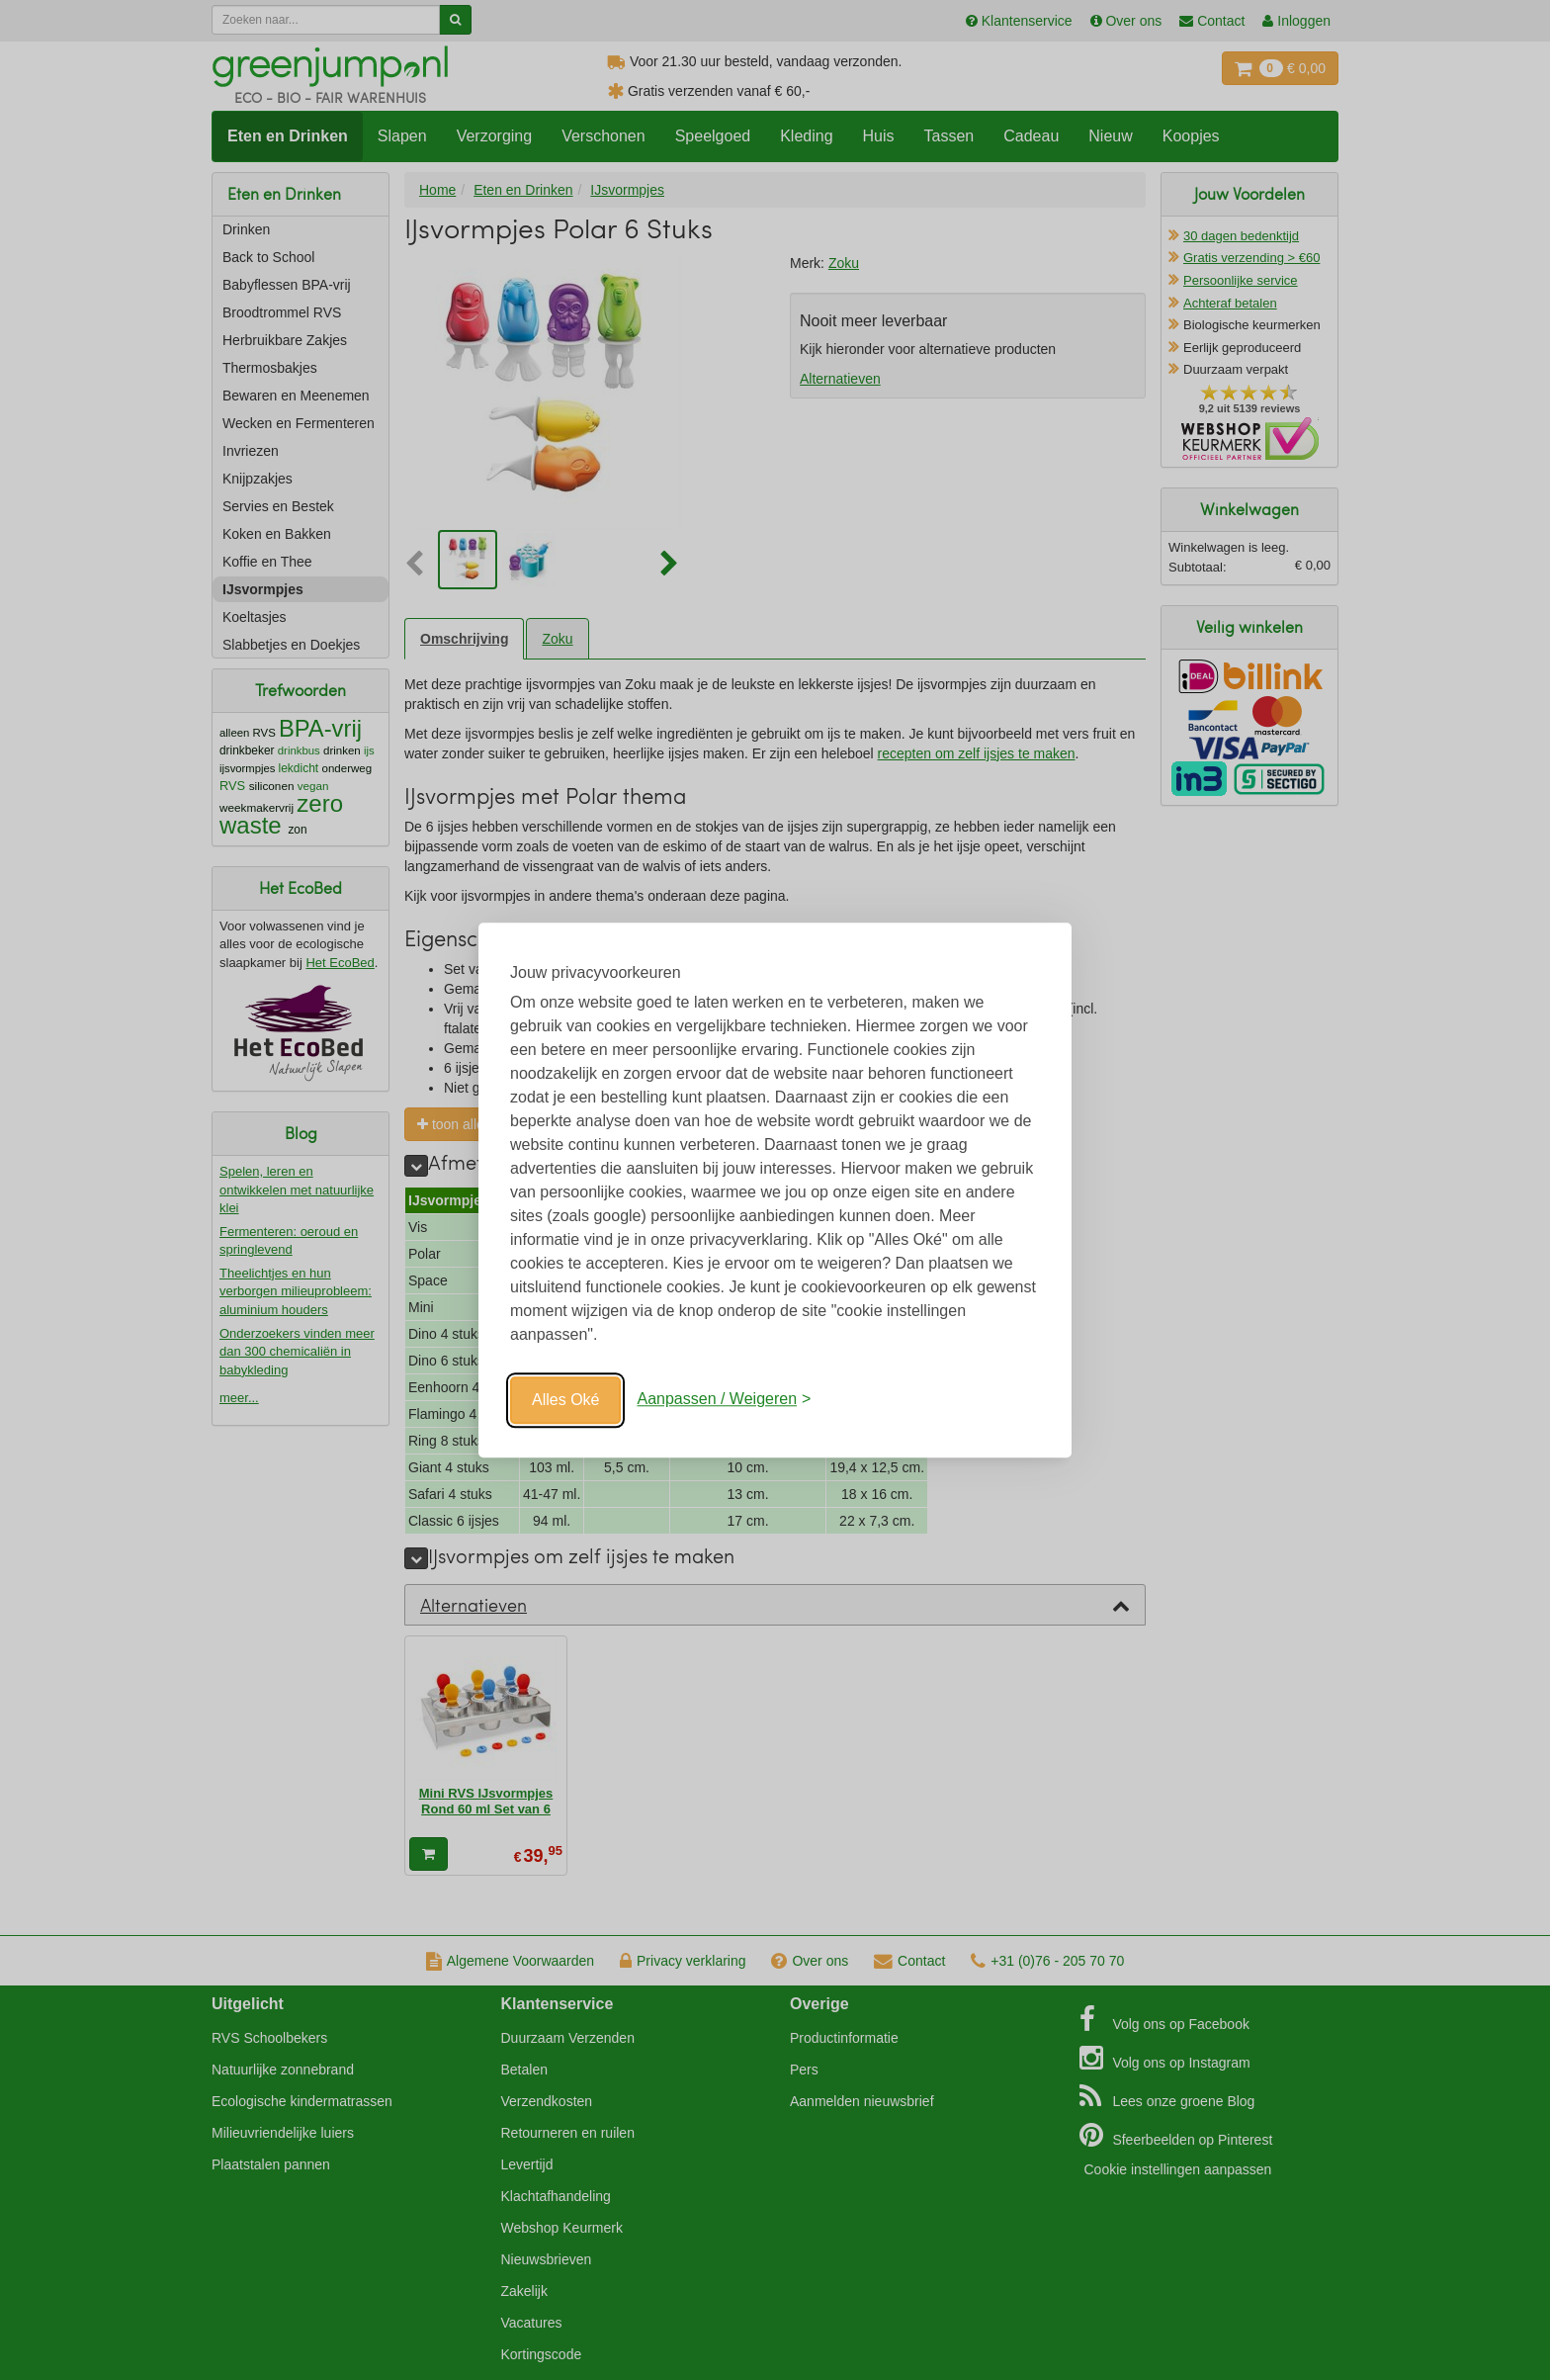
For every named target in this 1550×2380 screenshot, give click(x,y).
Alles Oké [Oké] (565, 1399)
